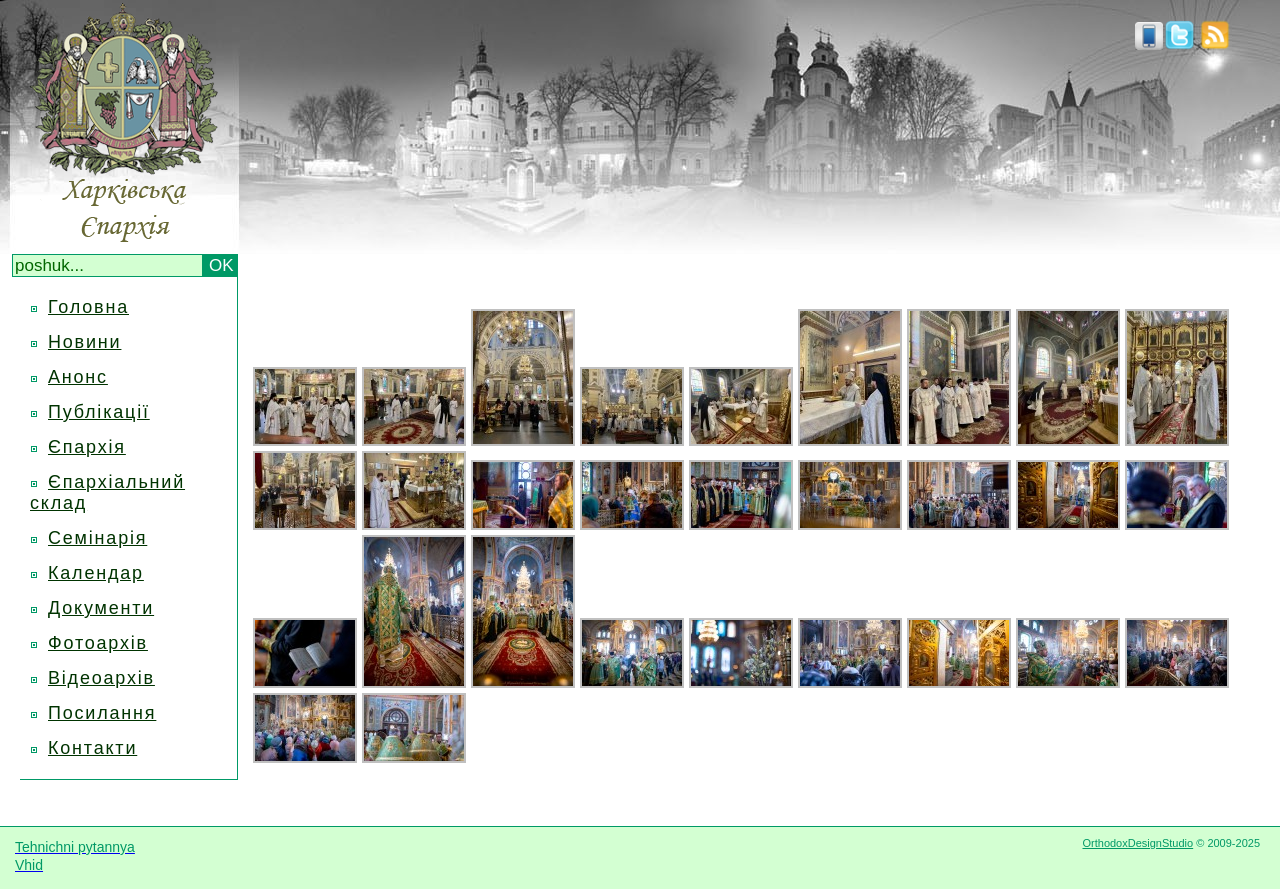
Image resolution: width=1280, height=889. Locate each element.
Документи (101, 608)
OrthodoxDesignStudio (1137, 843)
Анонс (78, 377)
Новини (84, 342)
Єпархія (87, 447)
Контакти (92, 748)
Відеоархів (101, 678)
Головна (88, 307)
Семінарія (97, 538)
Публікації (99, 412)
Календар (96, 573)
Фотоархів (98, 643)
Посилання (102, 713)
